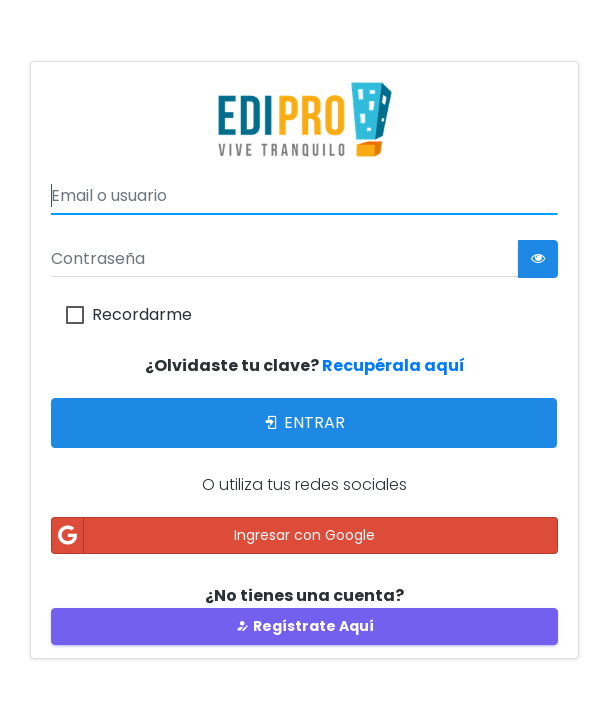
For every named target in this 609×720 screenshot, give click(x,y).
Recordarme (142, 315)
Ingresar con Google (213, 535)
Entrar (304, 422)
